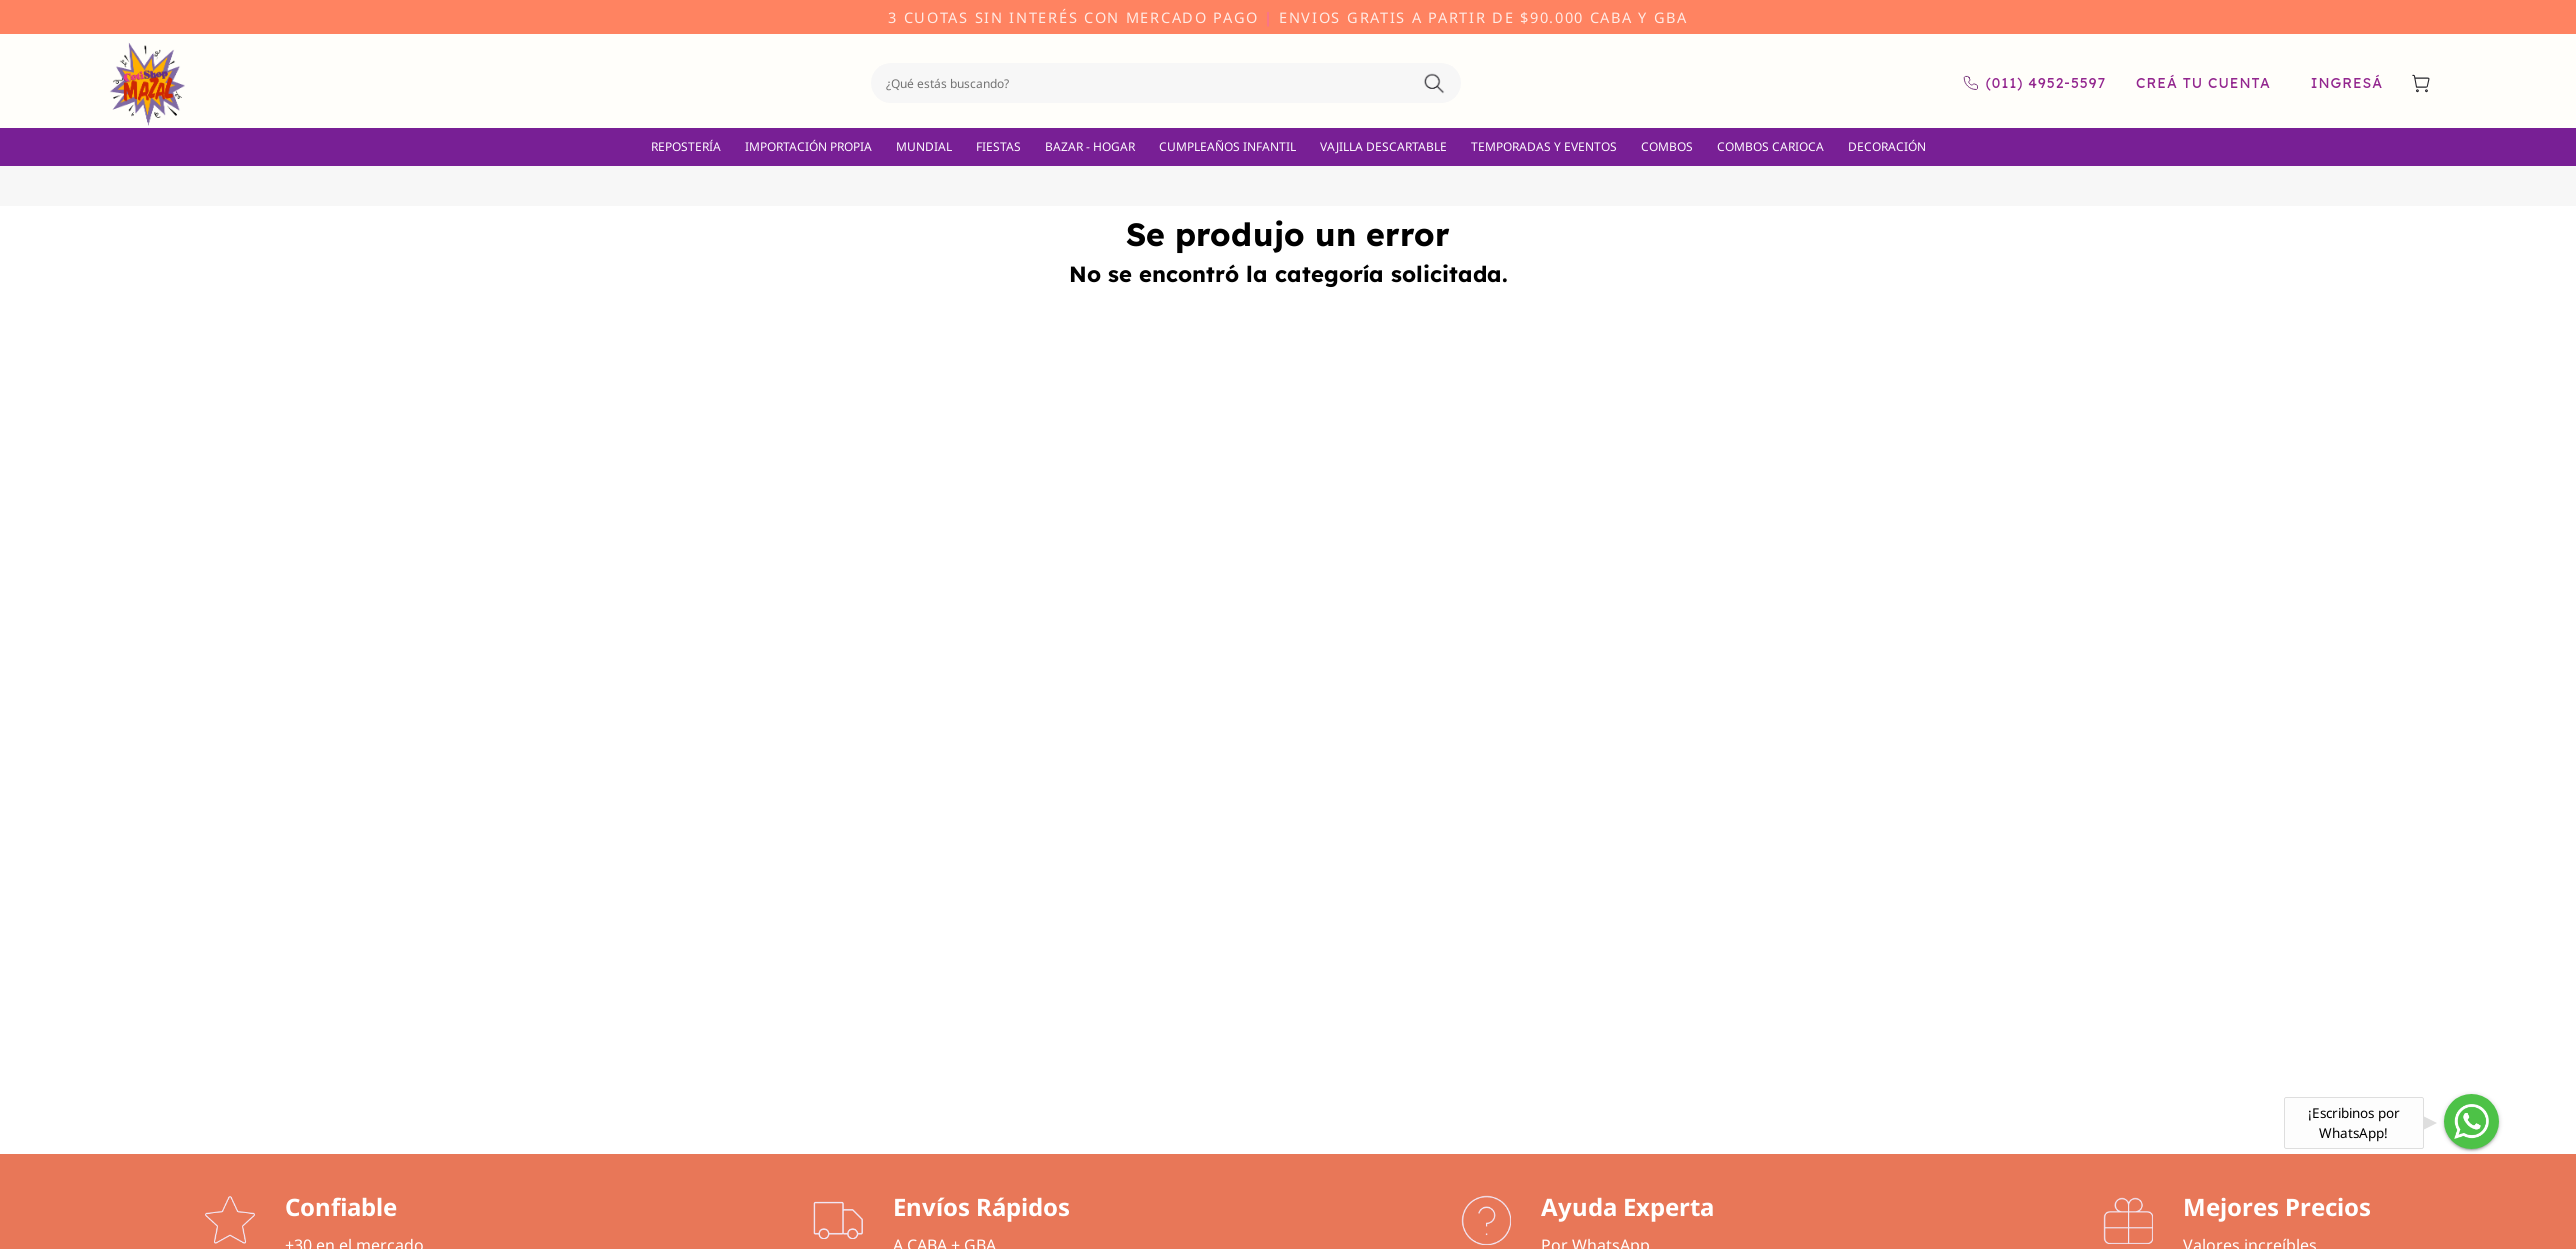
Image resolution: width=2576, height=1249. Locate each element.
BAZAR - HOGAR (1090, 146)
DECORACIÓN (1887, 146)
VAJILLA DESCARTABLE (1383, 146)
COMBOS (1667, 146)
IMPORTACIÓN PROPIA (808, 146)
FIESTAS (998, 146)
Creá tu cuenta (2203, 83)
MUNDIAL (924, 146)
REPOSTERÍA (686, 146)
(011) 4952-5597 (2034, 83)
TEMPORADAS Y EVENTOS (1544, 146)
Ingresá (2347, 83)
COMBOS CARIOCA (1770, 146)
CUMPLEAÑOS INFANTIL (1227, 146)
